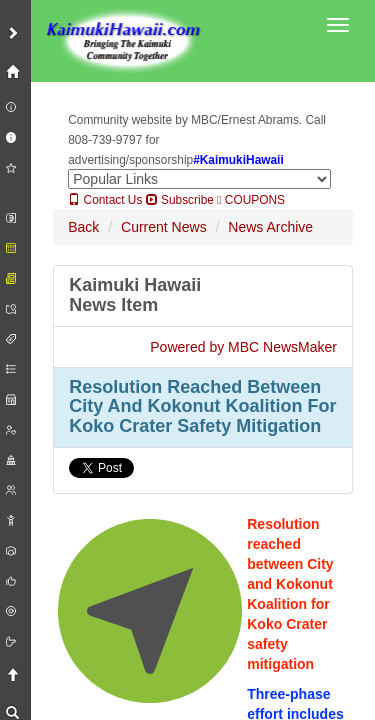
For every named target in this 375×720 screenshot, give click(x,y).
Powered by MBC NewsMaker (243, 347)
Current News (164, 227)
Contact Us (105, 200)
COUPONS (251, 200)
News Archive (270, 227)
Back (83, 227)
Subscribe (180, 200)
